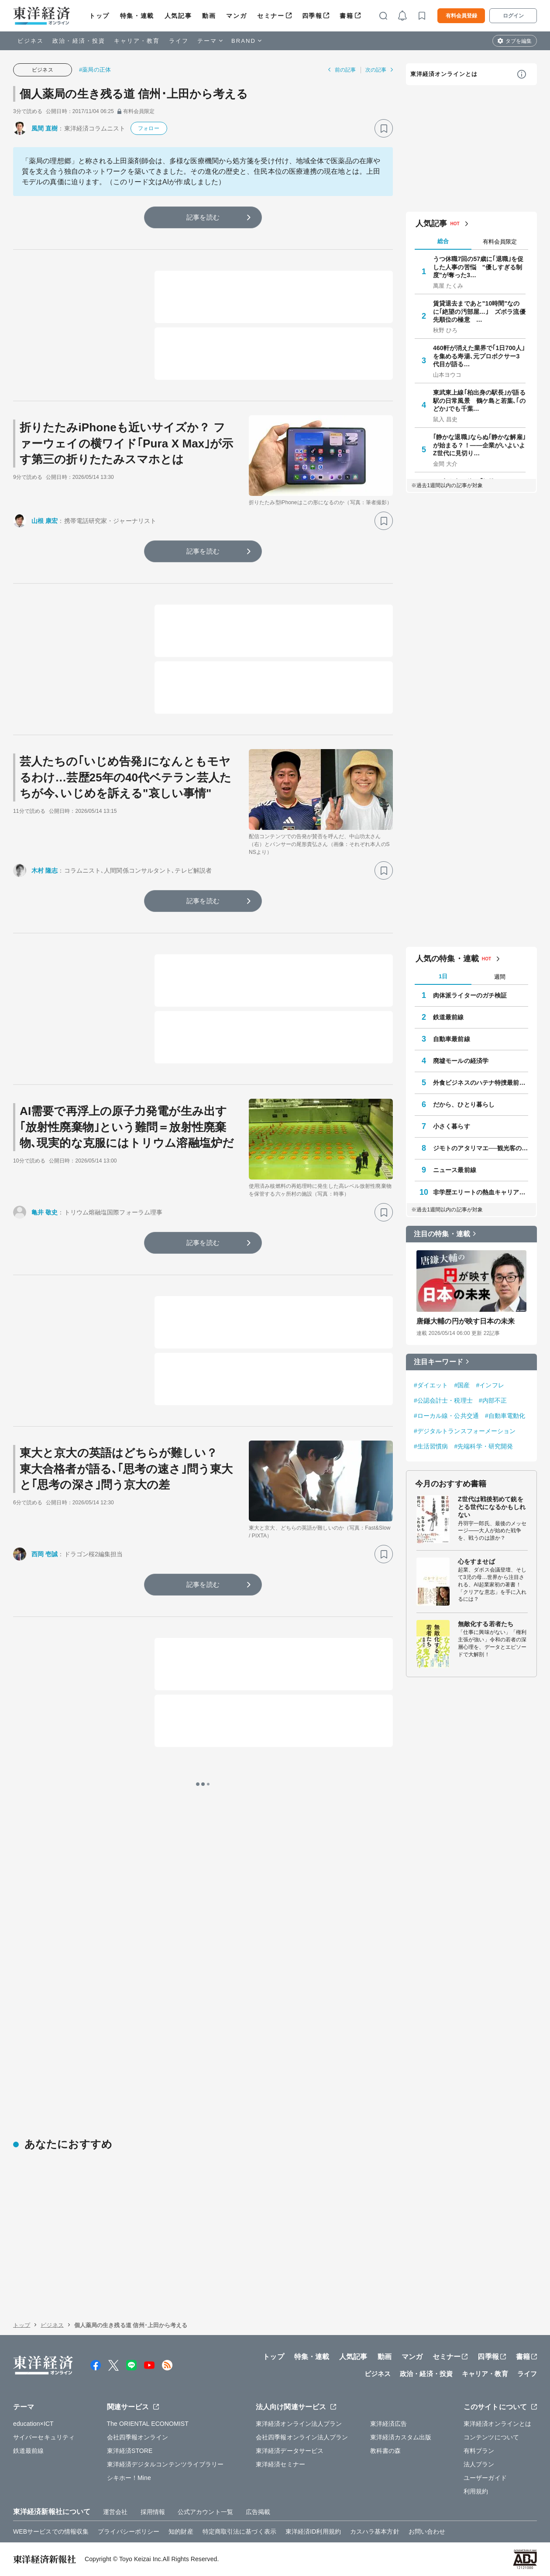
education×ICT (33, 2423)
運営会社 (115, 2511)
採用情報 (153, 2511)
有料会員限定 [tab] (500, 241)
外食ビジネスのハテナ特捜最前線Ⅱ (480, 1082)
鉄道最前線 (448, 1017)
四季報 (312, 15)
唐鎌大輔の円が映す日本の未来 (465, 1321)
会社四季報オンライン (137, 2437)
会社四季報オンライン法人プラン (302, 2437)
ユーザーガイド (485, 2477)
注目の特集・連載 (442, 1234)
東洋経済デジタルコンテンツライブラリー (165, 2464)
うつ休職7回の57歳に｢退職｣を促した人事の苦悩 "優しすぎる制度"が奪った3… (478, 266)
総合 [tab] (443, 241)
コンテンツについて (491, 2437)
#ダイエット (431, 1385)
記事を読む (203, 217)
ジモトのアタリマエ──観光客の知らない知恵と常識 (480, 1148)
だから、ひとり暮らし (464, 1104)
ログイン (513, 16)
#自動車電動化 (505, 1415)
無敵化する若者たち (485, 1623)
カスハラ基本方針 (374, 2531)
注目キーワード (438, 1361)
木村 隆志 (44, 870)
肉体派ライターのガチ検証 (470, 995)
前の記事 (345, 70)
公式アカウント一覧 (205, 2511)
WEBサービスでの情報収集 (51, 2531)
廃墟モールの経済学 (460, 1060)
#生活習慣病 (431, 1446)
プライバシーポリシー (128, 2531)
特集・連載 (137, 15)
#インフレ (490, 1385)
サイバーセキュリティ (44, 2437)
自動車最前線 (451, 1038)
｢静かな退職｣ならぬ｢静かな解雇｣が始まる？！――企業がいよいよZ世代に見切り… (479, 444)
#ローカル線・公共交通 (446, 1415)
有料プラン (479, 2450)
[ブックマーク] (384, 128)
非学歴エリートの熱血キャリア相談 (480, 1192)
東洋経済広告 (388, 2423)
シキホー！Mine (129, 2477)
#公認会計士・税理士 (443, 1400)
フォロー (148, 128)
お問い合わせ (427, 2531)
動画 (209, 15)
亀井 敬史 (44, 1212)
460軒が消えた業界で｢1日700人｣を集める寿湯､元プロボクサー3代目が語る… (479, 355)
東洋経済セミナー (280, 2464)
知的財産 (180, 2531)
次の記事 (375, 70)
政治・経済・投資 (78, 41)
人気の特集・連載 (447, 958)
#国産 (462, 1385)
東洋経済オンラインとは (444, 74)
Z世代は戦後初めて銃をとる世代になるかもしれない (492, 1507)
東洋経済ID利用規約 (313, 2531)
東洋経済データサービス (289, 2450)
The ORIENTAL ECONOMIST (148, 2423)
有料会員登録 (461, 16)
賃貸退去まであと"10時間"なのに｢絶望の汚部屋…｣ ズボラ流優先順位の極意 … (479, 311)
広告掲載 (258, 2511)
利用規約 (476, 2491)
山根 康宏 (44, 520)
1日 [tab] (443, 976)
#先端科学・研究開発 (483, 1446)
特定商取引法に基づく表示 (239, 2531)
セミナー (270, 15)
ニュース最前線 (454, 1169)
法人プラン (479, 2464)
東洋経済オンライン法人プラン (299, 2423)
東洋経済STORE (130, 2450)
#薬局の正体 (95, 69)
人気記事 (178, 15)
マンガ (236, 15)
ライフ (179, 41)
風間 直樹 (44, 128)
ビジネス (30, 41)
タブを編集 (518, 41)
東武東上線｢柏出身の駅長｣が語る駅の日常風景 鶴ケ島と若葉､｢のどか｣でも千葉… (479, 400)
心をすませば (476, 1561)
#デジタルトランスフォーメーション (465, 1430)
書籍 (346, 15)
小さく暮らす (451, 1126)
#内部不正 (493, 1400)
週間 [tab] (499, 976)
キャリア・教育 (137, 41)
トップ (99, 15)
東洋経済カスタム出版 (401, 2437)
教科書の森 (385, 2450)
